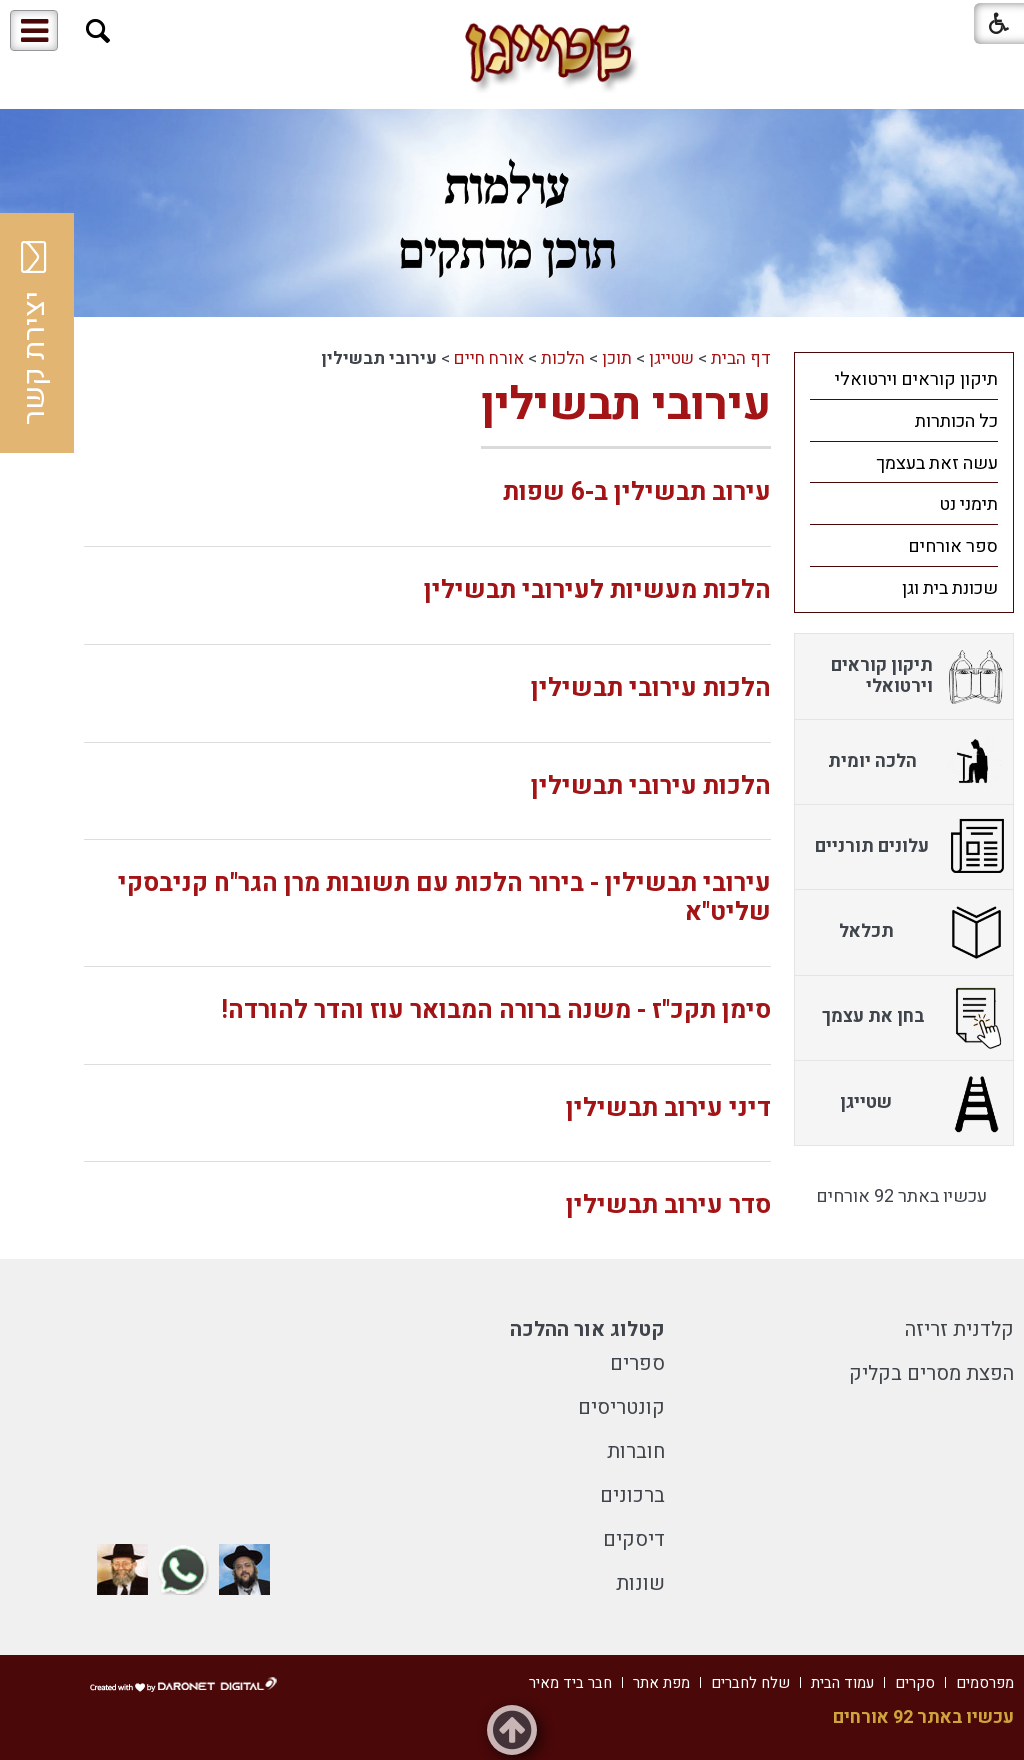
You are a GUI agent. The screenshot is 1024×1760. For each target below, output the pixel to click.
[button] (98, 31)
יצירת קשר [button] (35, 333)
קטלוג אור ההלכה (587, 1329)
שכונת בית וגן (950, 588)
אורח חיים (489, 358)
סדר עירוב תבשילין (668, 1205)
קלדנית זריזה (959, 1329)
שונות (640, 1583)
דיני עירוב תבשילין (668, 1108)
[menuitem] (904, 379)
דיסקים (634, 1539)
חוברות (636, 1451)
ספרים (637, 1363)
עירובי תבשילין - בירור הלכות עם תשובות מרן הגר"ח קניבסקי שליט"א (444, 898)
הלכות (563, 358)
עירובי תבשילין (626, 405)
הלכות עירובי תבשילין (651, 688)
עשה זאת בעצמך (937, 463)
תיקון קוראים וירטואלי (916, 379)
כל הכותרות (956, 421)
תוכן (617, 358)
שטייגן (671, 358)
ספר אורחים (953, 546)
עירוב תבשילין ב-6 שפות (637, 492)
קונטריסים (621, 1407)
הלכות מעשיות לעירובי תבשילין (597, 590)
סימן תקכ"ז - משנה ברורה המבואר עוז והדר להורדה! (496, 1010)
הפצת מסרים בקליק (931, 1373)
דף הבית (741, 358)
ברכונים (632, 1495)
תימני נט (968, 504)
